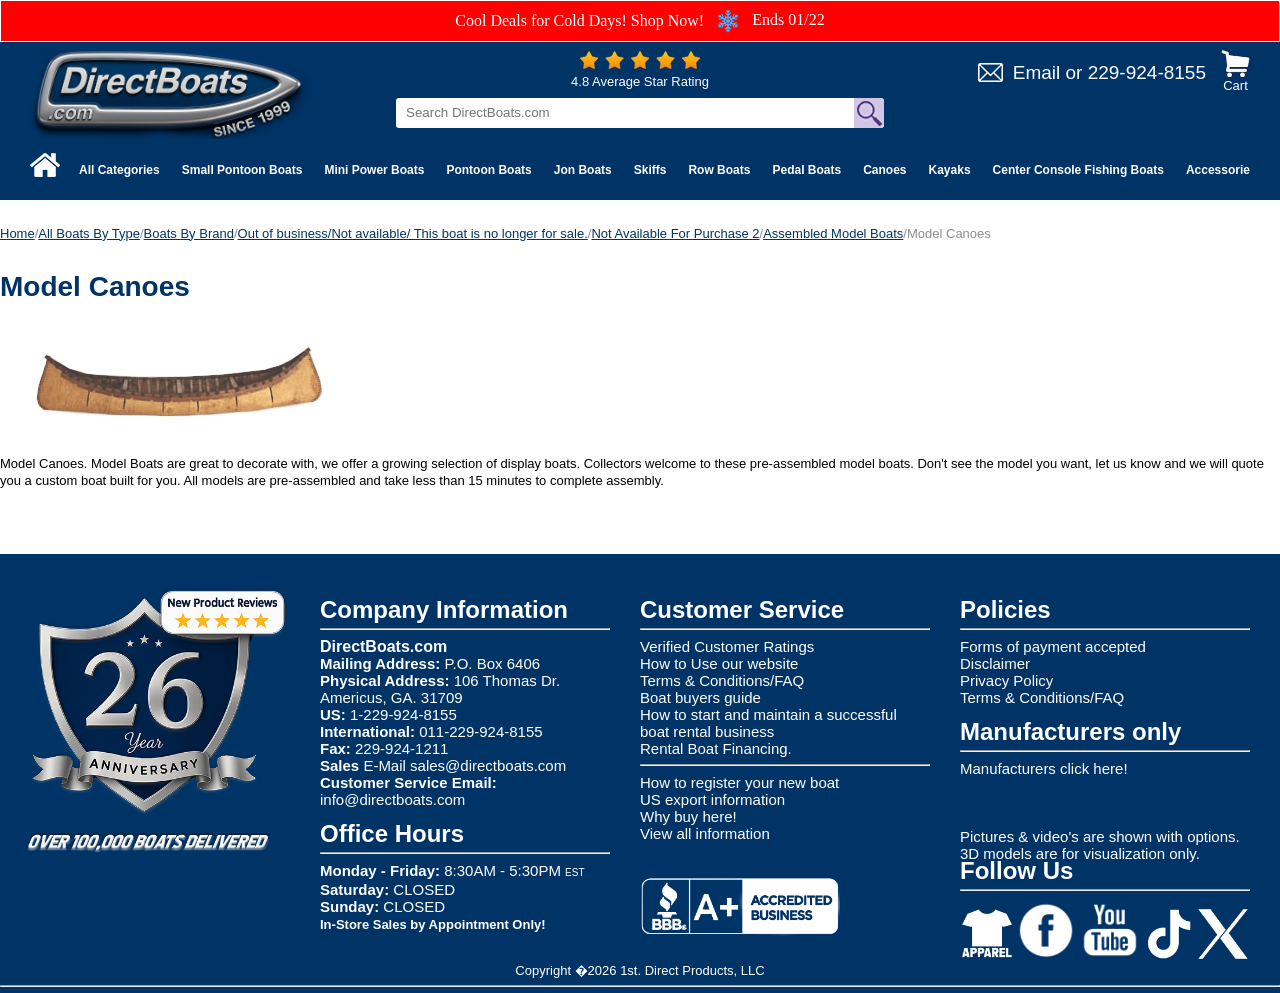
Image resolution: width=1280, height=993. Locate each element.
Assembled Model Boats (833, 233)
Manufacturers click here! (1044, 768)
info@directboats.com (392, 799)
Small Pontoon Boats (242, 170)
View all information (705, 833)
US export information (712, 799)
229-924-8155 (1147, 72)
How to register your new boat (739, 782)
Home (17, 233)
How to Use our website (719, 663)
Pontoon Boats (488, 170)
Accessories (1221, 170)
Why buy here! (688, 816)
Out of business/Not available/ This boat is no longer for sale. (413, 233)
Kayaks (950, 170)
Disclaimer (995, 663)
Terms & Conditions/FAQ (722, 680)
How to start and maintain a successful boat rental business (768, 723)
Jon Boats (583, 170)
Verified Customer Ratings (727, 646)
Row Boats (719, 170)
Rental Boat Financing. (716, 748)
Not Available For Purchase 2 (675, 233)
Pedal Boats (806, 170)
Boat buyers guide (700, 697)
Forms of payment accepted (1053, 646)
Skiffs (650, 170)
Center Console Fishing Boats (1078, 170)
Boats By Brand (189, 233)
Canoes (884, 170)
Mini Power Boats (374, 170)
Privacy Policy (1006, 680)
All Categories (119, 170)
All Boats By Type (89, 233)
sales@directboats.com (488, 765)
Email (1037, 72)
